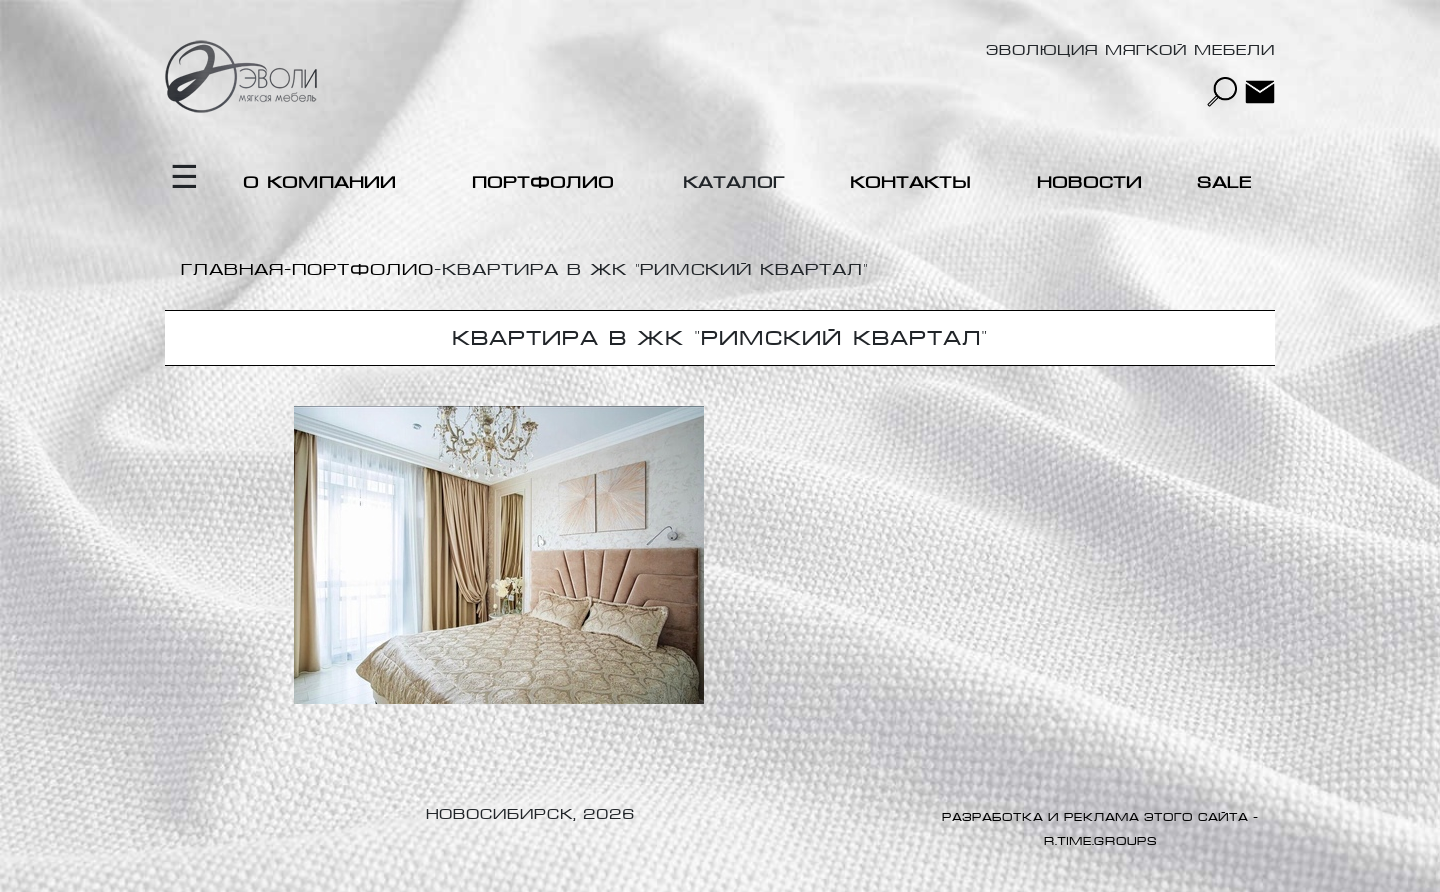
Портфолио (543, 182)
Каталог (734, 182)
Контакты (910, 182)
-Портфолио (359, 269)
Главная (232, 269)
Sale (1224, 182)
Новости (1089, 182)
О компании (319, 182)
